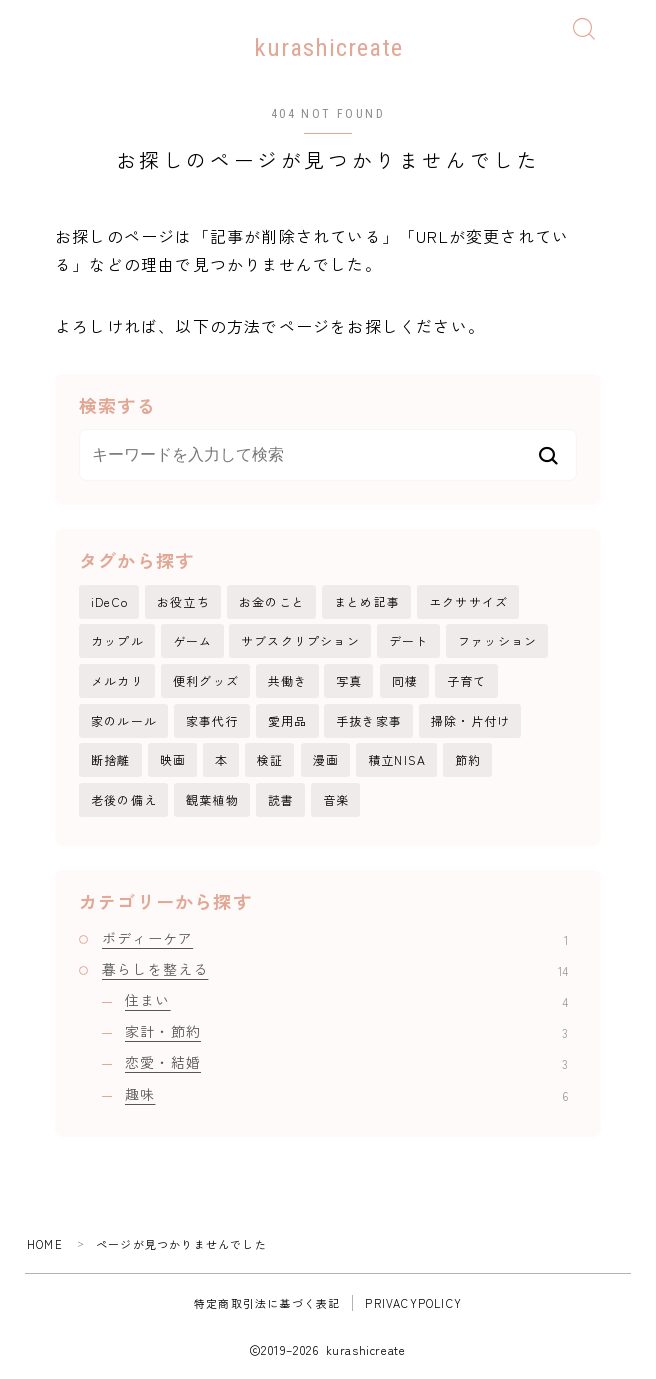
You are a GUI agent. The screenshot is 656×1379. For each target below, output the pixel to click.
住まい (346, 1000)
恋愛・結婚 (346, 1063)
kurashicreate (328, 47)
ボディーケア (335, 938)
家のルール (124, 720)
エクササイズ (468, 601)
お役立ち (183, 601)
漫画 (326, 759)
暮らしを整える (335, 969)
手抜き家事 (369, 720)
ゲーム (193, 641)
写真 (349, 680)
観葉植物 (212, 799)
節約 (468, 759)
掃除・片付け (470, 720)
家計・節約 (346, 1031)
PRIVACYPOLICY (413, 1303)
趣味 (346, 1094)
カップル (117, 641)
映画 (173, 759)
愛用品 (288, 720)
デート (409, 641)
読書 (281, 799)
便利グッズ (206, 680)
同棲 (405, 680)
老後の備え (124, 799)
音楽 (336, 799)
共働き (288, 680)
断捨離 (111, 759)
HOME (45, 1244)
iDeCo (109, 601)
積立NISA (397, 759)
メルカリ (117, 680)
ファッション (497, 641)
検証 (270, 759)
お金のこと (272, 601)
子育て (467, 680)
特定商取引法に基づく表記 (267, 1303)
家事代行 (212, 720)
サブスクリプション (300, 641)
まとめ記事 (367, 601)
